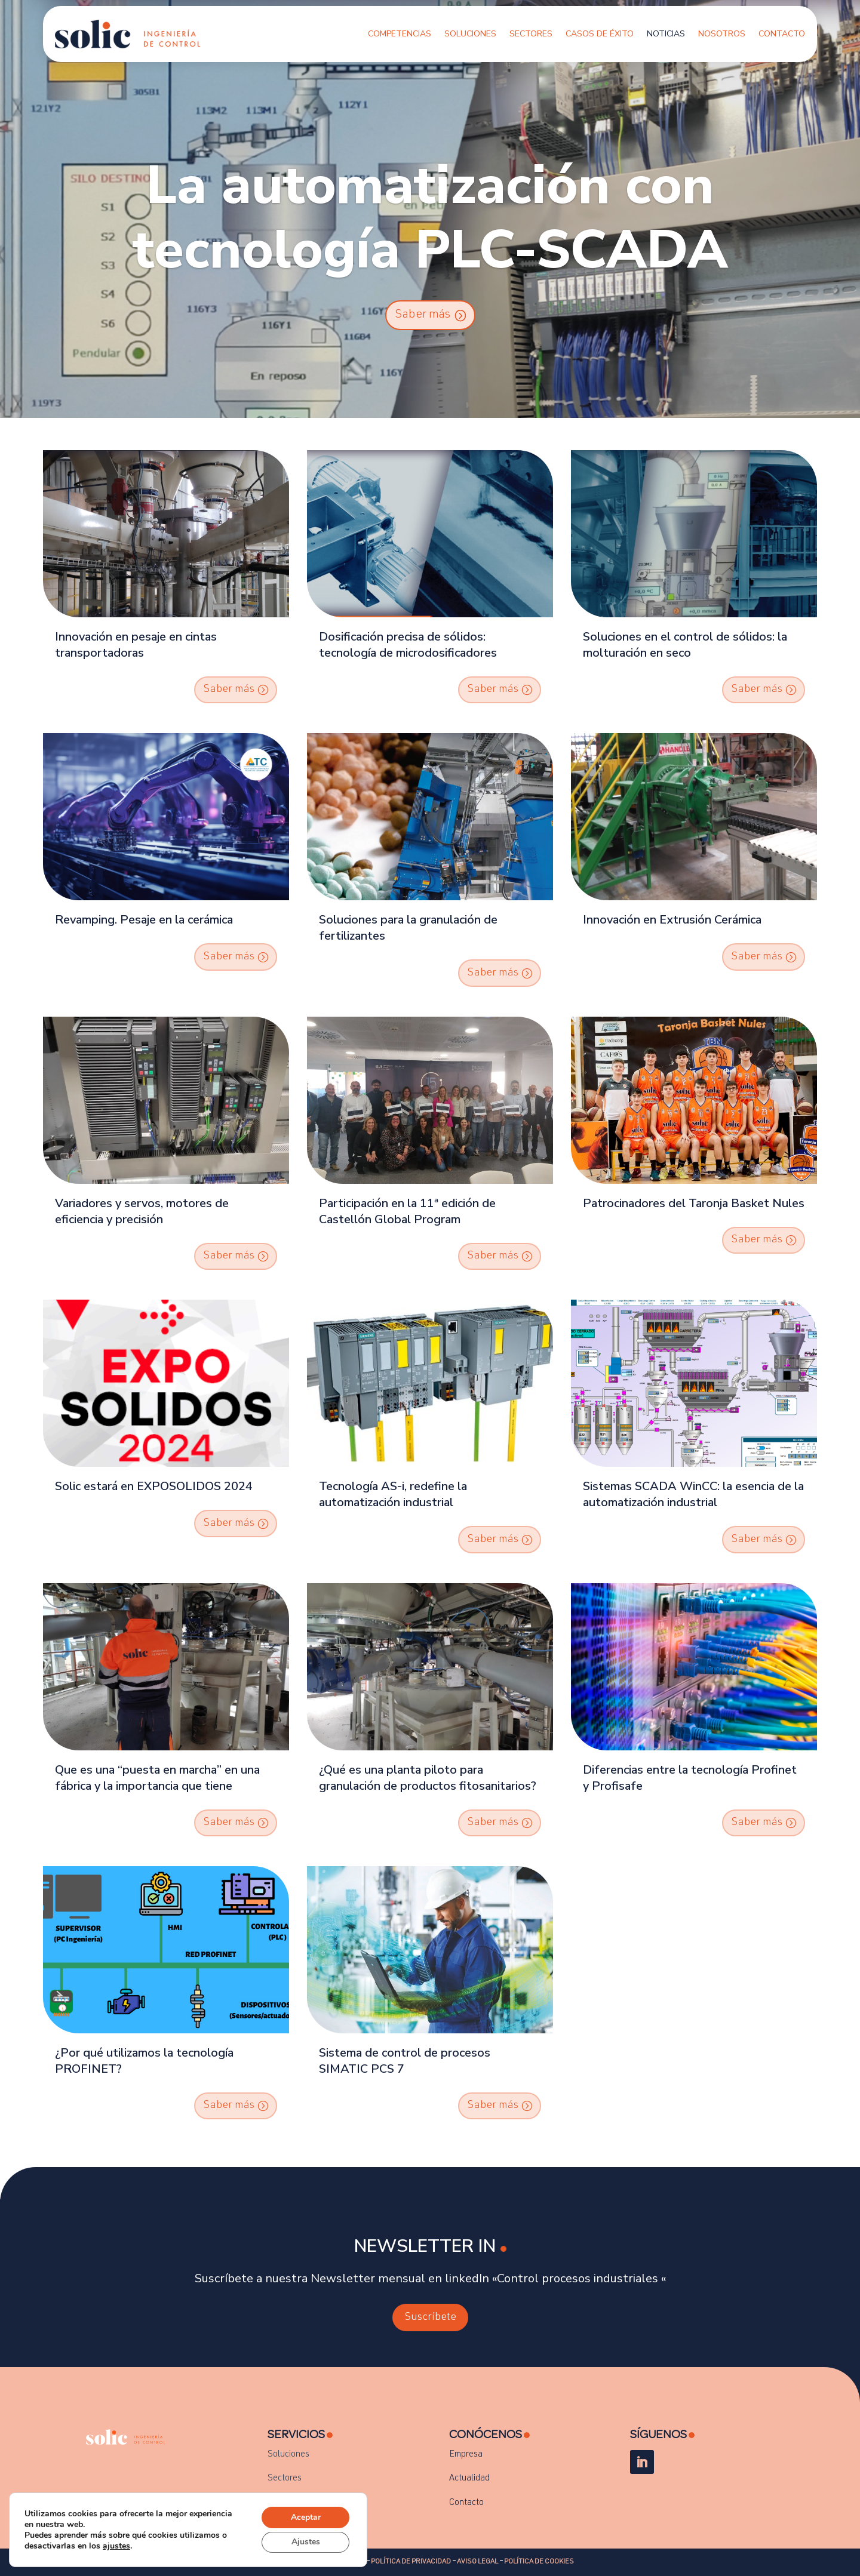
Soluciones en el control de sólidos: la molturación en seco (685, 645)
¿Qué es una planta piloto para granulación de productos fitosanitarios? (427, 1778)
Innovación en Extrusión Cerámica (672, 920)
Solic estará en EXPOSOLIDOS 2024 (154, 1486)
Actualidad (469, 2478)
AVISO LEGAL (477, 2561)
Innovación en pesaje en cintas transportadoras (136, 645)
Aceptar (305, 2516)
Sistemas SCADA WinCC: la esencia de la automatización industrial (693, 1494)
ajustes (116, 2545)
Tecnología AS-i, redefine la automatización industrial (393, 1494)
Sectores (530, 33)
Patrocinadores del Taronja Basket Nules (693, 1203)
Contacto (781, 33)
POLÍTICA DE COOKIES (539, 2561)
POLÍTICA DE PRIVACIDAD (411, 2561)
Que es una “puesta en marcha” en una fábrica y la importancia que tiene (157, 1778)
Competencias (399, 33)
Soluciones (470, 33)
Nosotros (721, 33)
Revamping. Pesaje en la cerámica (144, 920)
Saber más (422, 315)
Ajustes (305, 2541)
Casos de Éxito (600, 33)
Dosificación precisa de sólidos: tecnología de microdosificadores (408, 645)
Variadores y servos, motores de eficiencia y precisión (142, 1211)
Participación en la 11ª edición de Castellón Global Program (407, 1211)
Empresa (466, 2454)
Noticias (666, 33)
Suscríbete (430, 2317)
